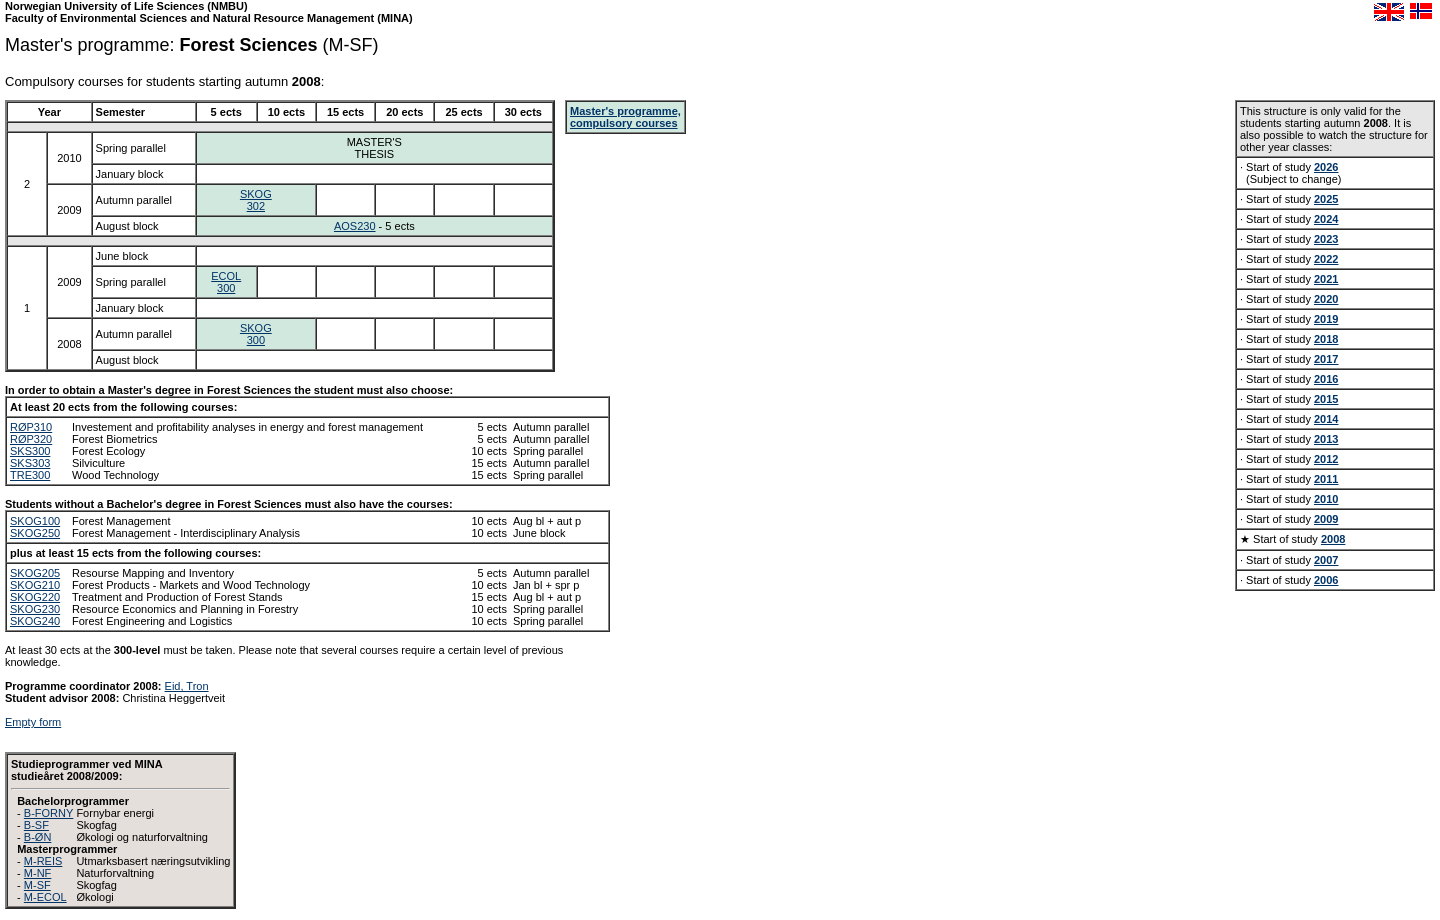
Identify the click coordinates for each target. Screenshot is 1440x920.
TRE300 (30, 475)
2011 (1326, 479)
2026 (1326, 167)
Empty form (33, 722)
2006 (1326, 580)
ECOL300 (226, 282)
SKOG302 (256, 200)
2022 (1326, 259)
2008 (1333, 539)
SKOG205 (35, 573)
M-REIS (43, 861)
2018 (1326, 339)
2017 (1326, 359)
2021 (1326, 279)
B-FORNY (49, 813)
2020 (1326, 299)
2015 (1326, 399)
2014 (1326, 419)
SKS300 (30, 451)
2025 (1326, 199)
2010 (1326, 499)
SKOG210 (35, 585)
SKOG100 (35, 521)
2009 (1326, 519)
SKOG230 (35, 609)
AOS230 (355, 226)
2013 (1326, 439)
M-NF (38, 873)
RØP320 (31, 439)
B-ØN (38, 837)
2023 (1326, 239)
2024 (1326, 219)
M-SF (37, 885)
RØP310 (31, 427)
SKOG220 (35, 597)
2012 (1326, 459)
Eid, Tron (187, 686)
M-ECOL (45, 897)
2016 (1326, 379)
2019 (1326, 319)
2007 (1326, 560)
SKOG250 (35, 533)
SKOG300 (256, 334)
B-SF (36, 825)
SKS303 (30, 463)
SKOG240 (35, 621)
